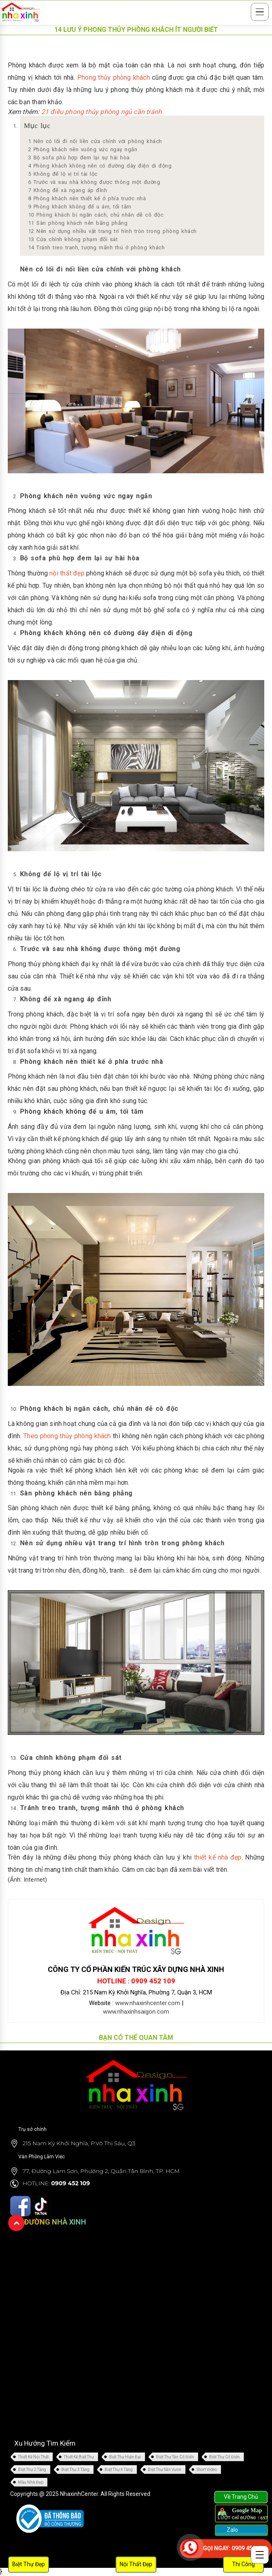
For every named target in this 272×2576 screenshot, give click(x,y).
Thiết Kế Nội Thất (33, 2457)
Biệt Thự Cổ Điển (224, 2457)
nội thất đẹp (67, 573)
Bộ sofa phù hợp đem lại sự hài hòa (79, 157)
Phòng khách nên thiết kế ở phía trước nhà (87, 198)
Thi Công (243, 2564)
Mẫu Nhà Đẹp (30, 2482)
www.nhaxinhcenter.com (147, 2003)
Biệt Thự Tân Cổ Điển (175, 2457)
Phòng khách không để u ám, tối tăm (80, 207)
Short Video (206, 2469)
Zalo (231, 2530)
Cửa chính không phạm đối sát (73, 239)
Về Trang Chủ (241, 2496)
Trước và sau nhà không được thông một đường (94, 182)
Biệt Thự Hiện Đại (125, 2457)
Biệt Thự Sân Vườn (164, 2469)
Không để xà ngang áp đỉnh (67, 190)
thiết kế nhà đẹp (218, 1857)
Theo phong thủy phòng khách (67, 1436)
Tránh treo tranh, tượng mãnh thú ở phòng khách (96, 247)
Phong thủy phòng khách (113, 77)
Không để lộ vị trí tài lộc (63, 174)
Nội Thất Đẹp (136, 2564)
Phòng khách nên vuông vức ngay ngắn (83, 149)
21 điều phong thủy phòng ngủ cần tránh (101, 112)
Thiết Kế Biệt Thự (79, 2457)
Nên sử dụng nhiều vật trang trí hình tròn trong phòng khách (112, 231)
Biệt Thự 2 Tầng (32, 2469)
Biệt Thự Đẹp (28, 2564)
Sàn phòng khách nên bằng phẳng (78, 223)
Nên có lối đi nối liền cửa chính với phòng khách (95, 141)
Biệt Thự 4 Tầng (119, 2469)
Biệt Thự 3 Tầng (75, 2469)
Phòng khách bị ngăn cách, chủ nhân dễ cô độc (96, 215)
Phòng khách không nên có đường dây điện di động (100, 166)
